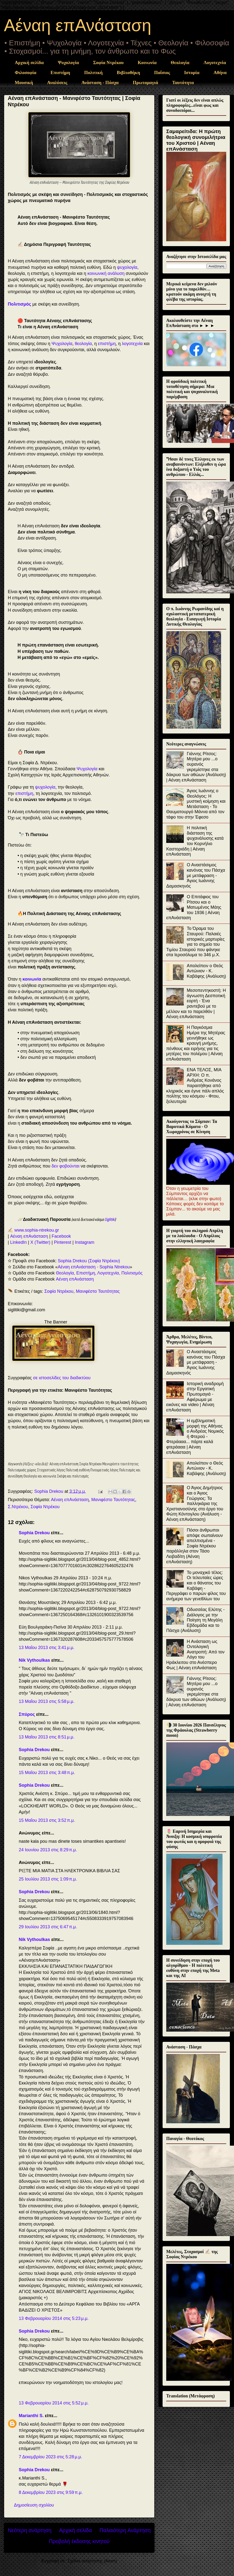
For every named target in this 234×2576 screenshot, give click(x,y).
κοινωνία (31, 979)
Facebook (61, 1236)
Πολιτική (93, 72)
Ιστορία (191, 72)
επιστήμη (107, 343)
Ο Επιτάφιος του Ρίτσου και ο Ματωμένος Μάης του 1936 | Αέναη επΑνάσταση (193, 907)
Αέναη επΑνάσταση (77, 25)
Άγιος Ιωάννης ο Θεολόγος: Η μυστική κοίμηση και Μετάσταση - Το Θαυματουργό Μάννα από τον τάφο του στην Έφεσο (195, 804)
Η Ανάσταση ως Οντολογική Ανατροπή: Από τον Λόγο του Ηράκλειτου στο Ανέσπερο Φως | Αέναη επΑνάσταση (195, 1654)
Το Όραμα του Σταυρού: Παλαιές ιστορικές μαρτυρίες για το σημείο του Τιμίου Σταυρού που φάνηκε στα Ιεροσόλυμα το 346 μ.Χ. (195, 941)
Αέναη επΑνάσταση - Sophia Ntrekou (94, 1266)
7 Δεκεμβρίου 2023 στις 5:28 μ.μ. (50, 2456)
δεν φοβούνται (65, 1166)
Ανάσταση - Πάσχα (100, 82)
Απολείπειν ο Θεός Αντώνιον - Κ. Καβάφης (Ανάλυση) (206, 971)
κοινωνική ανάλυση (106, 273)
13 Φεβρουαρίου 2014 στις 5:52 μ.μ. (54, 2403)
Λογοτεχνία (215, 62)
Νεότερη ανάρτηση (29, 2530)
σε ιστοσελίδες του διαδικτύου (61, 1377)
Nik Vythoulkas (34, 1660)
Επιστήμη (60, 72)
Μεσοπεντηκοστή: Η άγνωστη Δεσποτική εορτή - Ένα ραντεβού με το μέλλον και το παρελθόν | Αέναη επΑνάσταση (196, 1003)
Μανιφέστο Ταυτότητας (98, 1291)
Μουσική (24, 82)
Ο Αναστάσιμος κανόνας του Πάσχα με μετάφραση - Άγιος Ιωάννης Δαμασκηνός (195, 875)
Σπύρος (27, 1714)
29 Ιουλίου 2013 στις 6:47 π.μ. (48, 1926)
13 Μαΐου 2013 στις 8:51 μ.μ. (47, 1737)
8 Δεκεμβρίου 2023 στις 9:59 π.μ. (51, 2492)
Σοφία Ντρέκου (108, 62)
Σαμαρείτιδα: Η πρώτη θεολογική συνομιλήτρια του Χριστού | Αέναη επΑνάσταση (195, 140)
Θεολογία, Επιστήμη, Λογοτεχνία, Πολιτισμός (99, 1273)
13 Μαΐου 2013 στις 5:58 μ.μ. (47, 1701)
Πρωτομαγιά (145, 82)
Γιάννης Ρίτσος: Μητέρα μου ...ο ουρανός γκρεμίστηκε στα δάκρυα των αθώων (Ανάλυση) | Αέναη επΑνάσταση (196, 766)
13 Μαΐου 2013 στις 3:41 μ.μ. (47, 1647)
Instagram (84, 1242)
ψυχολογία (127, 267)
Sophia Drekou (34, 1532)
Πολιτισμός (19, 304)
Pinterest (62, 1242)
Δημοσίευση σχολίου (34, 2505)
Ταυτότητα (183, 82)
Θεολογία (180, 62)
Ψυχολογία (68, 62)
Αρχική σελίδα (29, 62)
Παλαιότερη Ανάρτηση (125, 2530)
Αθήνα (220, 72)
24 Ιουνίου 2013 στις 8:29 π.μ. (48, 1849)
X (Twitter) (40, 1242)
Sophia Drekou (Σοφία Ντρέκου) (89, 1260)
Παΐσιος (162, 72)
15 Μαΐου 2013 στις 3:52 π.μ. (47, 1820)
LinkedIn (18, 1242)
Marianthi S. (31, 2415)
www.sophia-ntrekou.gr (36, 1230)
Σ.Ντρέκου (18, 1506)
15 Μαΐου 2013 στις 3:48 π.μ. (47, 1772)
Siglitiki (110, 1219)
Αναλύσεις (57, 82)
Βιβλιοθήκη (128, 72)
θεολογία (83, 343)
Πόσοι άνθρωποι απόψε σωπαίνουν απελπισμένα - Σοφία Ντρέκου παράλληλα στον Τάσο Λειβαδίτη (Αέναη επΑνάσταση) (194, 1546)
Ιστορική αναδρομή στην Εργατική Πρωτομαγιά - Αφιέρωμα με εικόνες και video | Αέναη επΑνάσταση (195, 1396)
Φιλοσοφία (26, 72)
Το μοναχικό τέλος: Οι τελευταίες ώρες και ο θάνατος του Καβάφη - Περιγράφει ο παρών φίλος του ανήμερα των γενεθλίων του (196, 1585)
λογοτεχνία (132, 343)
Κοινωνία (147, 62)
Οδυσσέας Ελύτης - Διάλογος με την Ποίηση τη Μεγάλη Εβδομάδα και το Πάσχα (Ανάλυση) (195, 1620)
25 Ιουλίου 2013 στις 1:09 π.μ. (48, 1879)
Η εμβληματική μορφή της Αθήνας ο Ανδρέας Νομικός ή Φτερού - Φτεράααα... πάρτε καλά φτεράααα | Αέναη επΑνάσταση (195, 1436)
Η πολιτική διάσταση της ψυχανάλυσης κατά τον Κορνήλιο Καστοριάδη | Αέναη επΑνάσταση (195, 841)
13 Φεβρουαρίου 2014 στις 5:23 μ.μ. (54, 2318)
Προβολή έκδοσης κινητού (79, 2541)
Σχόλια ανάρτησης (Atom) (92, 2560)
